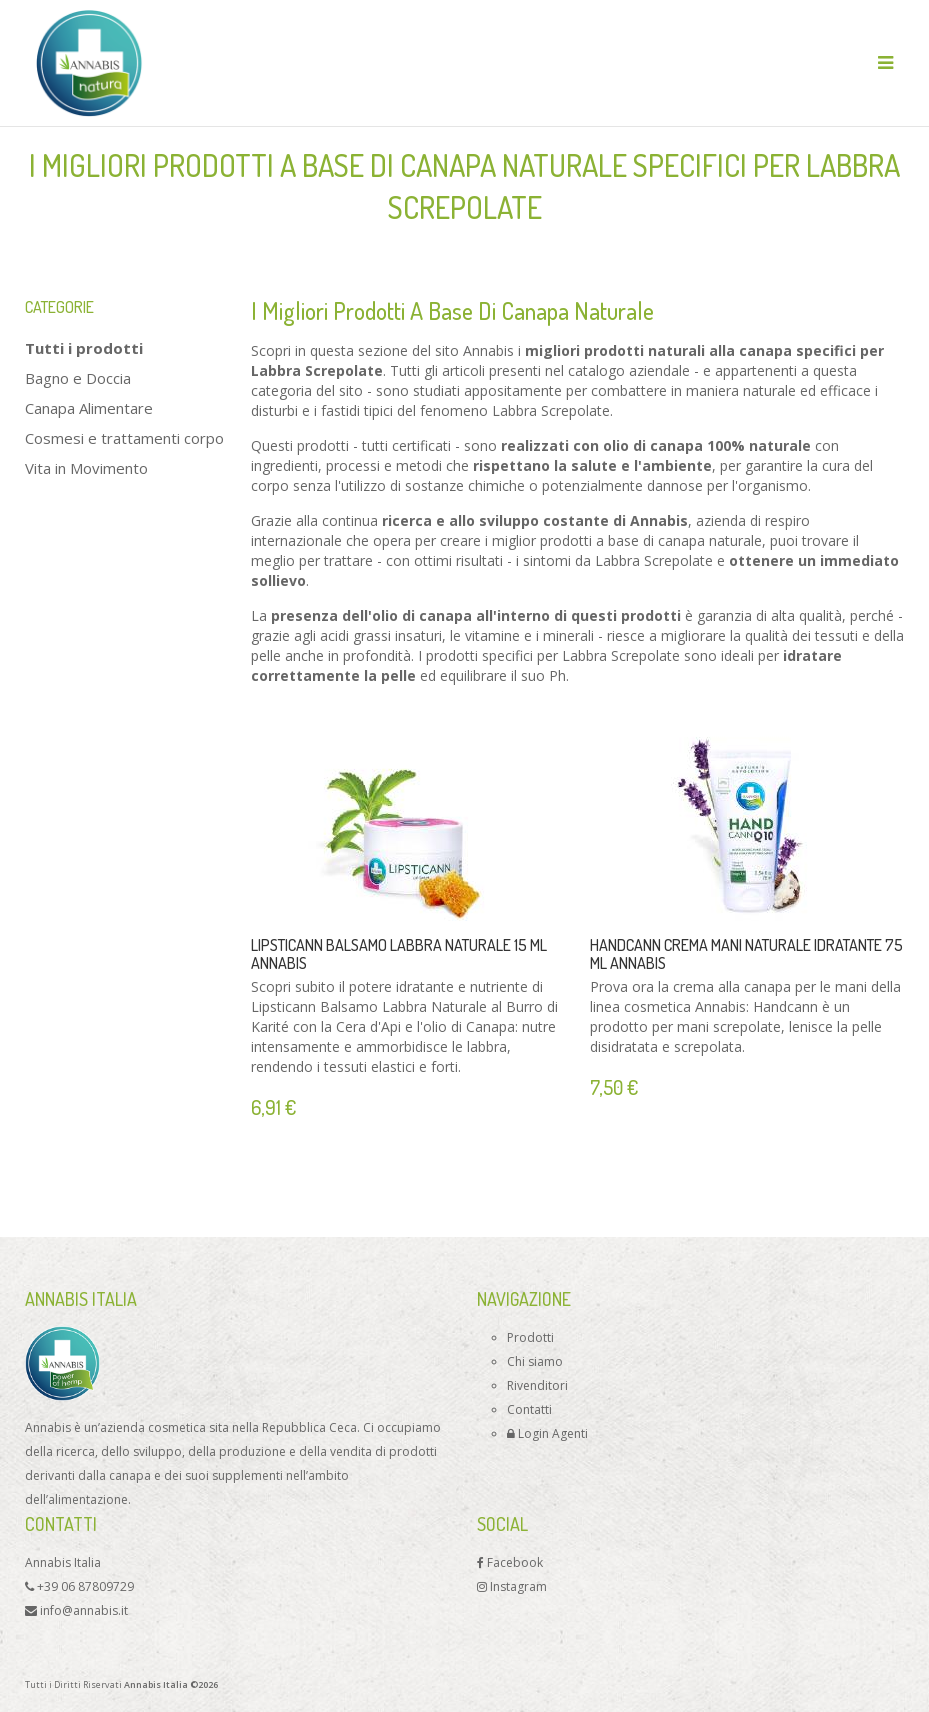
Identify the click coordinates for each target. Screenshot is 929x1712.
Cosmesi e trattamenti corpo (124, 438)
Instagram (512, 1586)
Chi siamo (535, 1361)
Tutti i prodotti (84, 348)
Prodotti (530, 1337)
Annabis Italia (63, 1562)
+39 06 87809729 (79, 1586)
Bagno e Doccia (78, 378)
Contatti (529, 1409)
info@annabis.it (76, 1610)
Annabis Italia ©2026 (171, 1684)
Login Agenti (547, 1433)
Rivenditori (537, 1385)
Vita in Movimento (86, 468)
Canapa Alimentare (89, 408)
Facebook (510, 1562)
